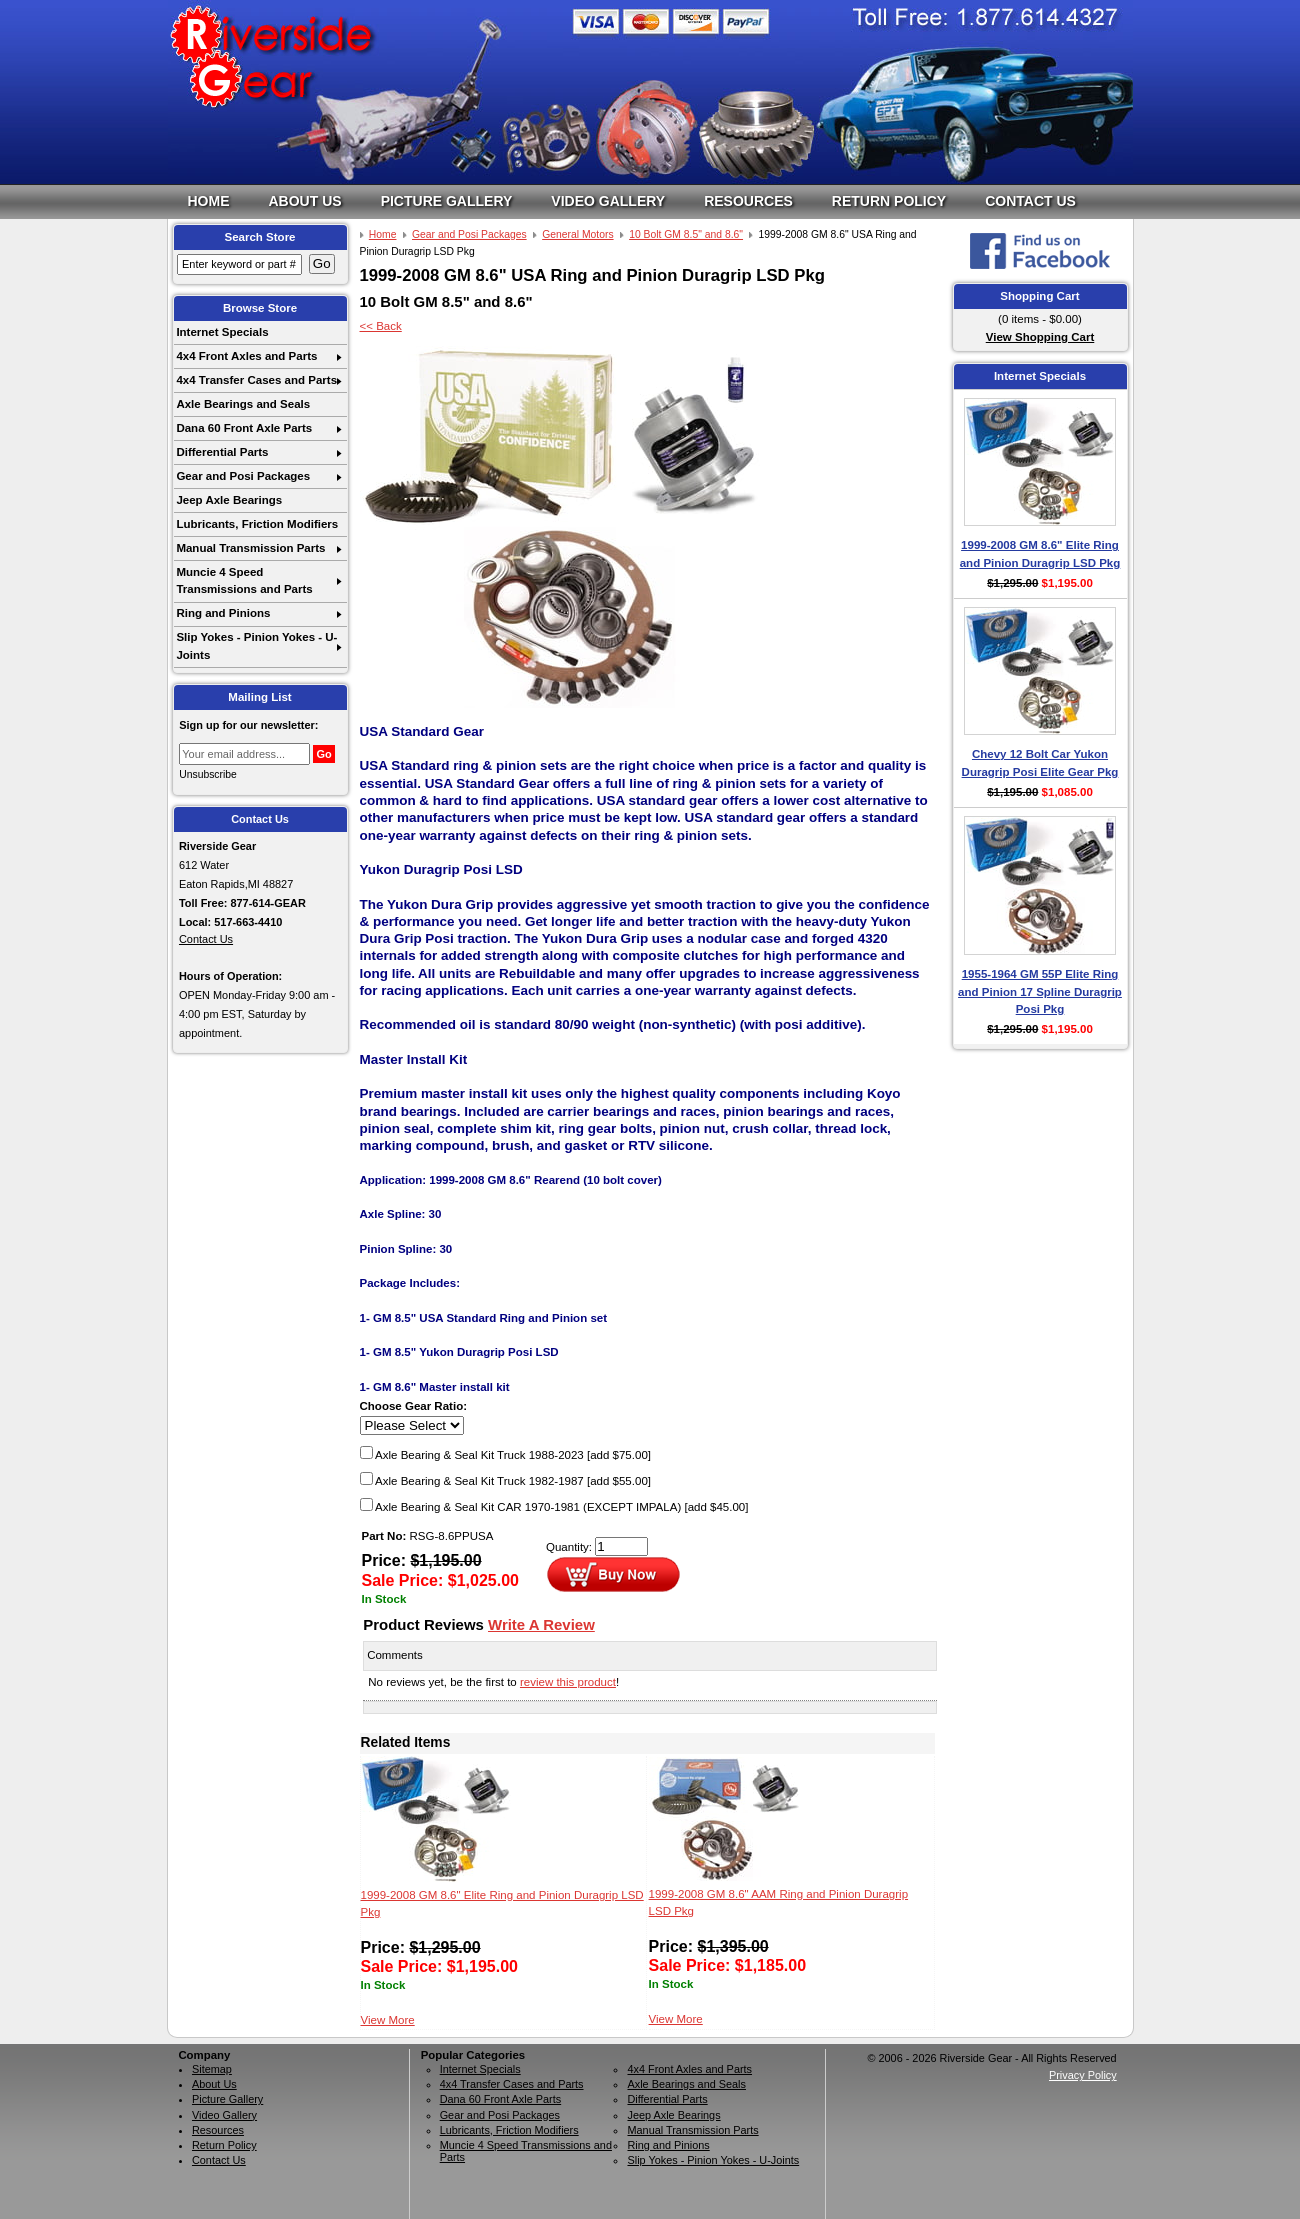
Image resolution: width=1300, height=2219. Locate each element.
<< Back (381, 326)
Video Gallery (608, 201)
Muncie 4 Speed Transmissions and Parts (244, 580)
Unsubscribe (208, 774)
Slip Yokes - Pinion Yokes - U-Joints (256, 645)
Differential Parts (222, 452)
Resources (748, 201)
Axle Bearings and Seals (243, 404)
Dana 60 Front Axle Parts (244, 428)
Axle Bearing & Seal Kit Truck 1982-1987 (506, 1481)
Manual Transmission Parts (250, 548)
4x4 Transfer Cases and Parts (256, 380)
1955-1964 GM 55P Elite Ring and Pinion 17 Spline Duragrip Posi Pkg (1040, 991)
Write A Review (541, 1624)
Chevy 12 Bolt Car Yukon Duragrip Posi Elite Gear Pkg (1040, 762)
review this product (568, 1682)
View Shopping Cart (1040, 337)
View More (388, 2020)
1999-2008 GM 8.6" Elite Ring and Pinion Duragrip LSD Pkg (1040, 553)
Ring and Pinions (223, 613)
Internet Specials (222, 332)
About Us (305, 201)
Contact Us (1030, 201)
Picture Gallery (447, 201)
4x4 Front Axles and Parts (246, 356)
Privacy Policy (1083, 2075)
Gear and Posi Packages (243, 476)
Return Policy (889, 201)
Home (209, 201)
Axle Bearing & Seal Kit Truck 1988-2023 (506, 1455)
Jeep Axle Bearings (229, 500)
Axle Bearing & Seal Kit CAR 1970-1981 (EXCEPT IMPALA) (554, 1507)
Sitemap (212, 2069)
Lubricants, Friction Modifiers (257, 524)
